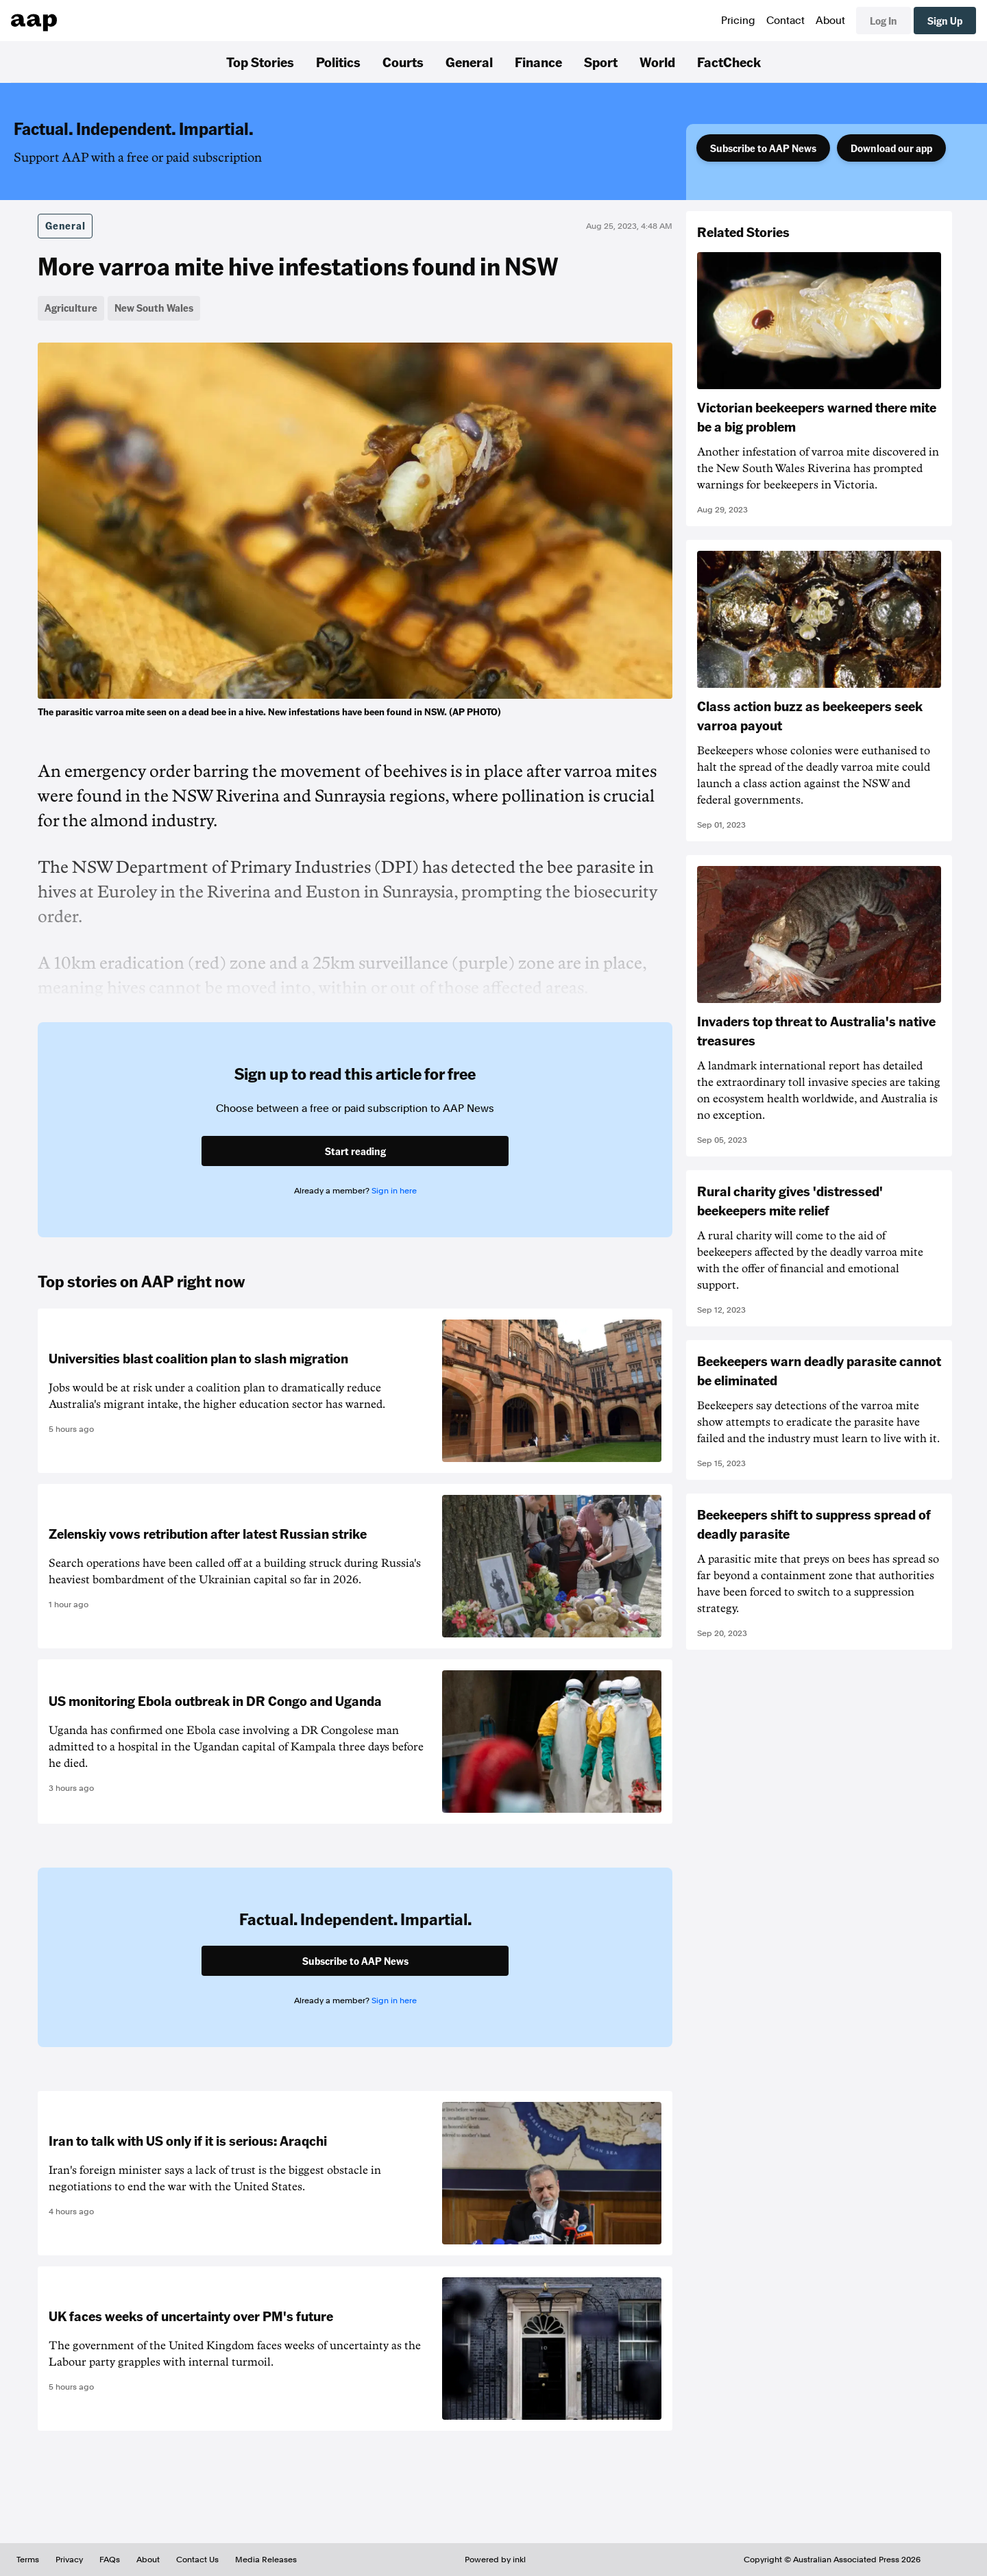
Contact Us (197, 2559)
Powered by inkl (495, 2559)
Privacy (69, 2559)
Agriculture (71, 307)
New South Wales (153, 307)
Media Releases (266, 2559)
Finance (538, 62)
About (830, 20)
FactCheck (729, 62)
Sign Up (944, 20)
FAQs (109, 2559)
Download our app (891, 148)
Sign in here (394, 1191)
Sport (601, 62)
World (657, 62)
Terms (27, 2559)
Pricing (738, 20)
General (469, 62)
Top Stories (260, 62)
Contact (785, 20)
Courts (403, 62)
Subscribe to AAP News (763, 148)
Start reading (355, 1151)
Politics (338, 62)
